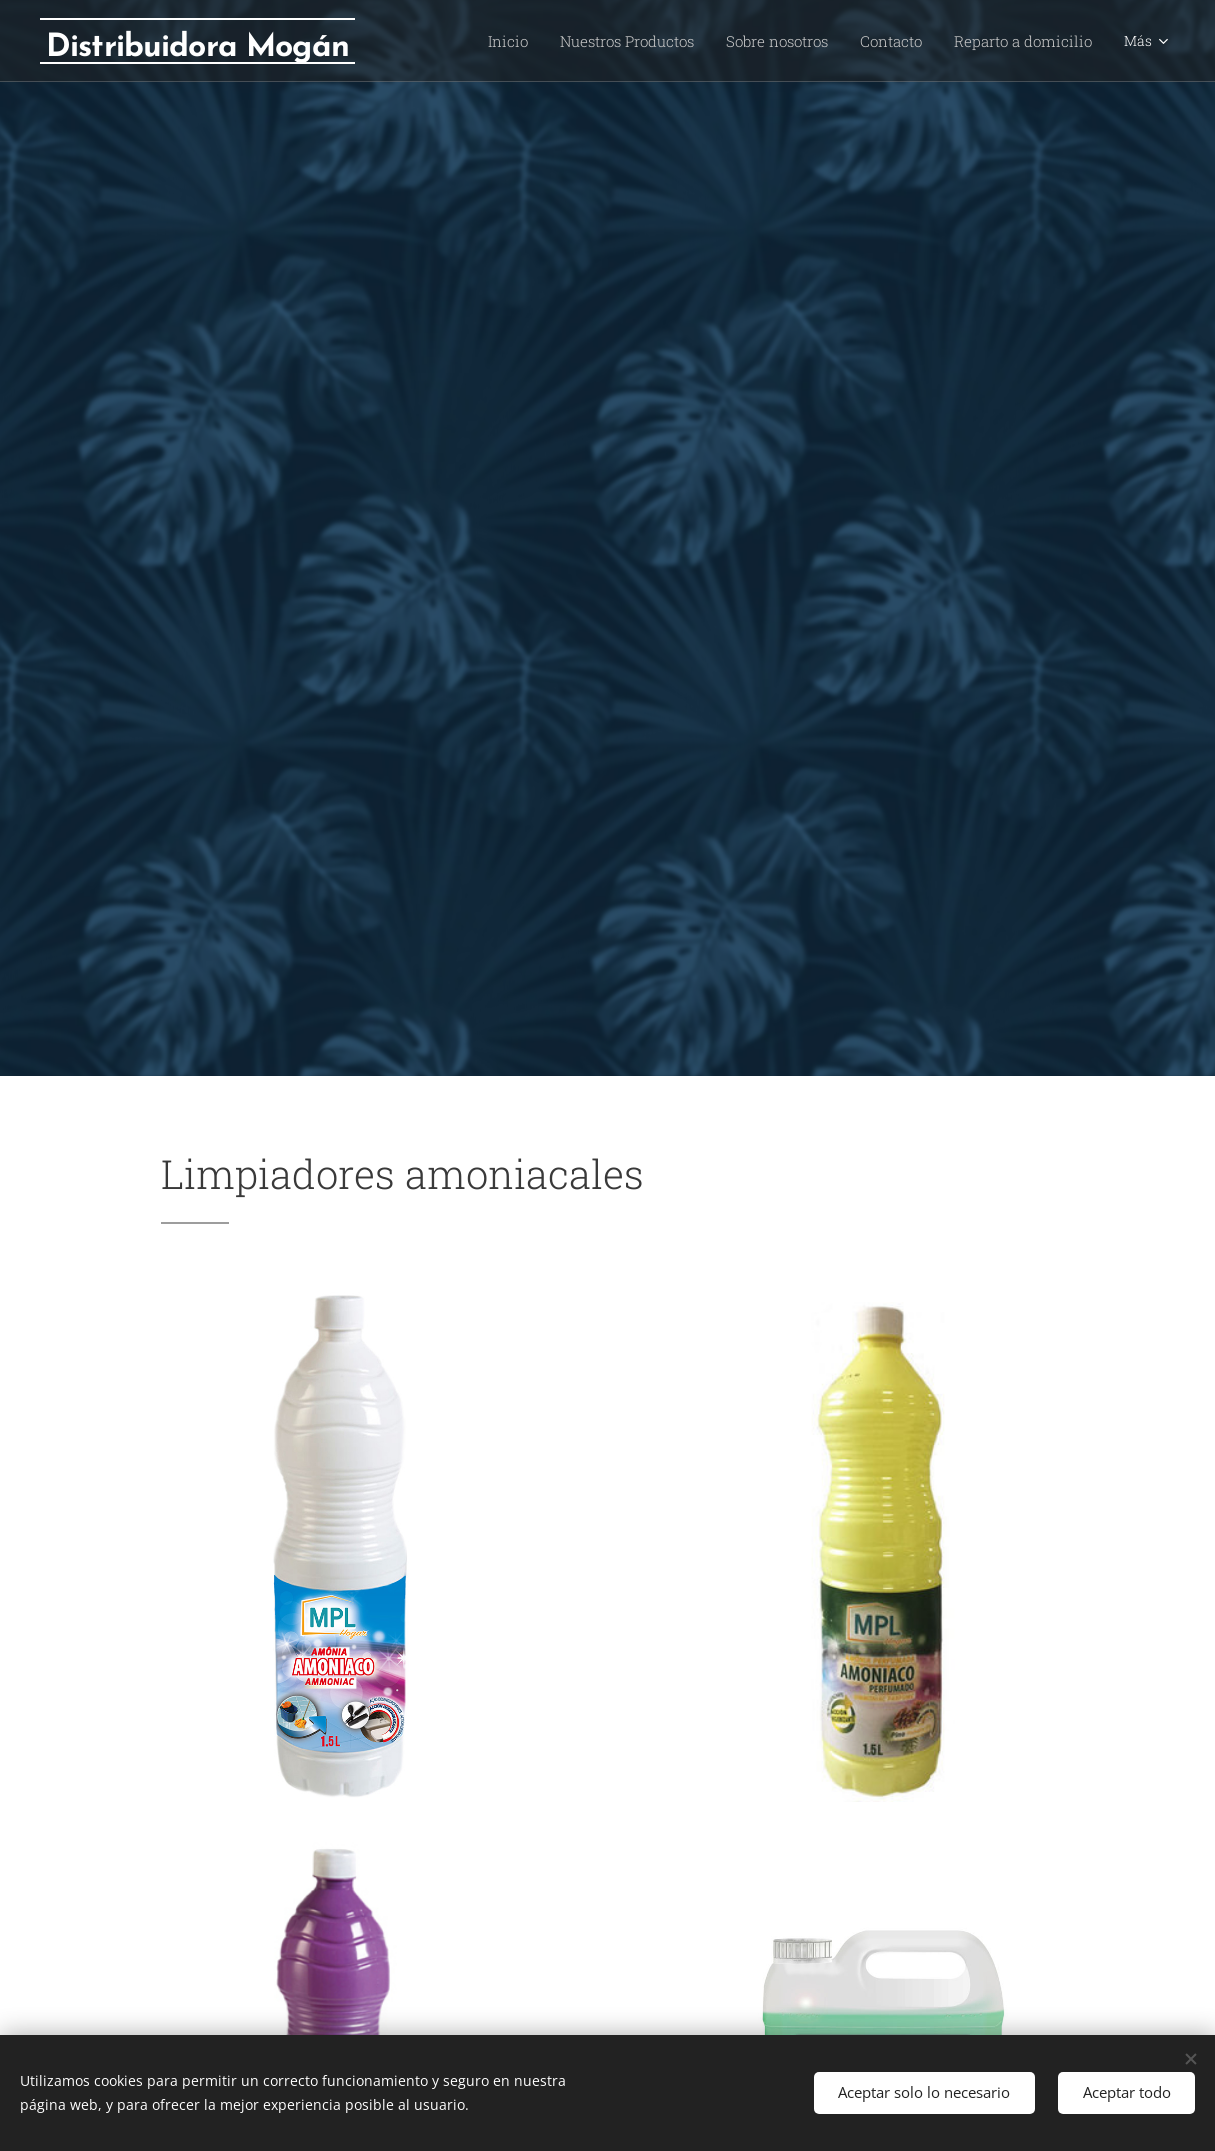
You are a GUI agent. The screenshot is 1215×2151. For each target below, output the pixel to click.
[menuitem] (540, 41)
